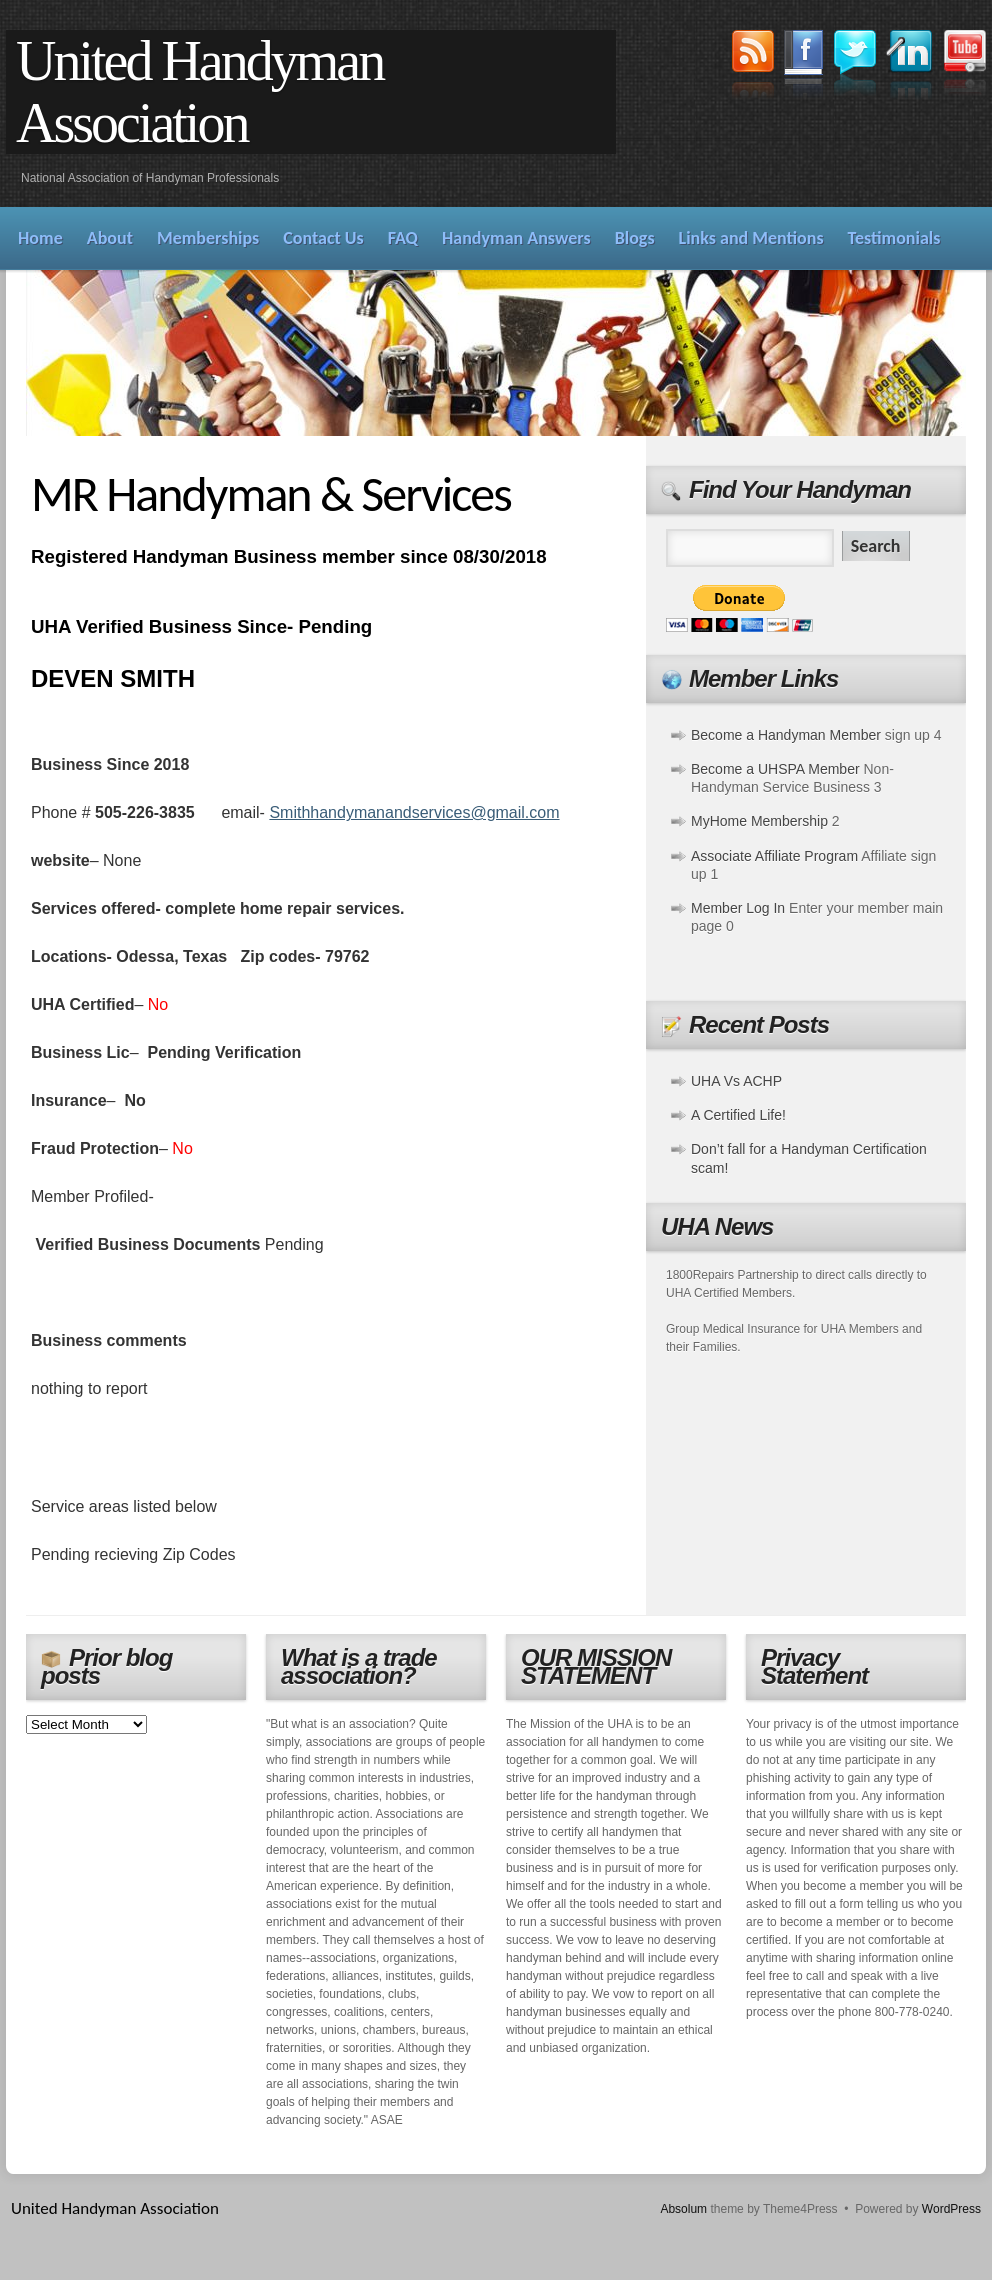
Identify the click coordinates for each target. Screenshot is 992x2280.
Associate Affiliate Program (774, 856)
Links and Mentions (751, 238)
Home (40, 238)
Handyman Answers (516, 238)
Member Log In (738, 908)
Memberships (208, 238)
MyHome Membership (759, 821)
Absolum (683, 2209)
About (110, 238)
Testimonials (894, 238)
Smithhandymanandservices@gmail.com (414, 812)
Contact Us (323, 238)
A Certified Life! (738, 1115)
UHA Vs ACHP (736, 1081)
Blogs (635, 238)
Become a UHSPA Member (775, 769)
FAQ (403, 238)
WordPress (951, 2209)
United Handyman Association (199, 92)
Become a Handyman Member (786, 735)
